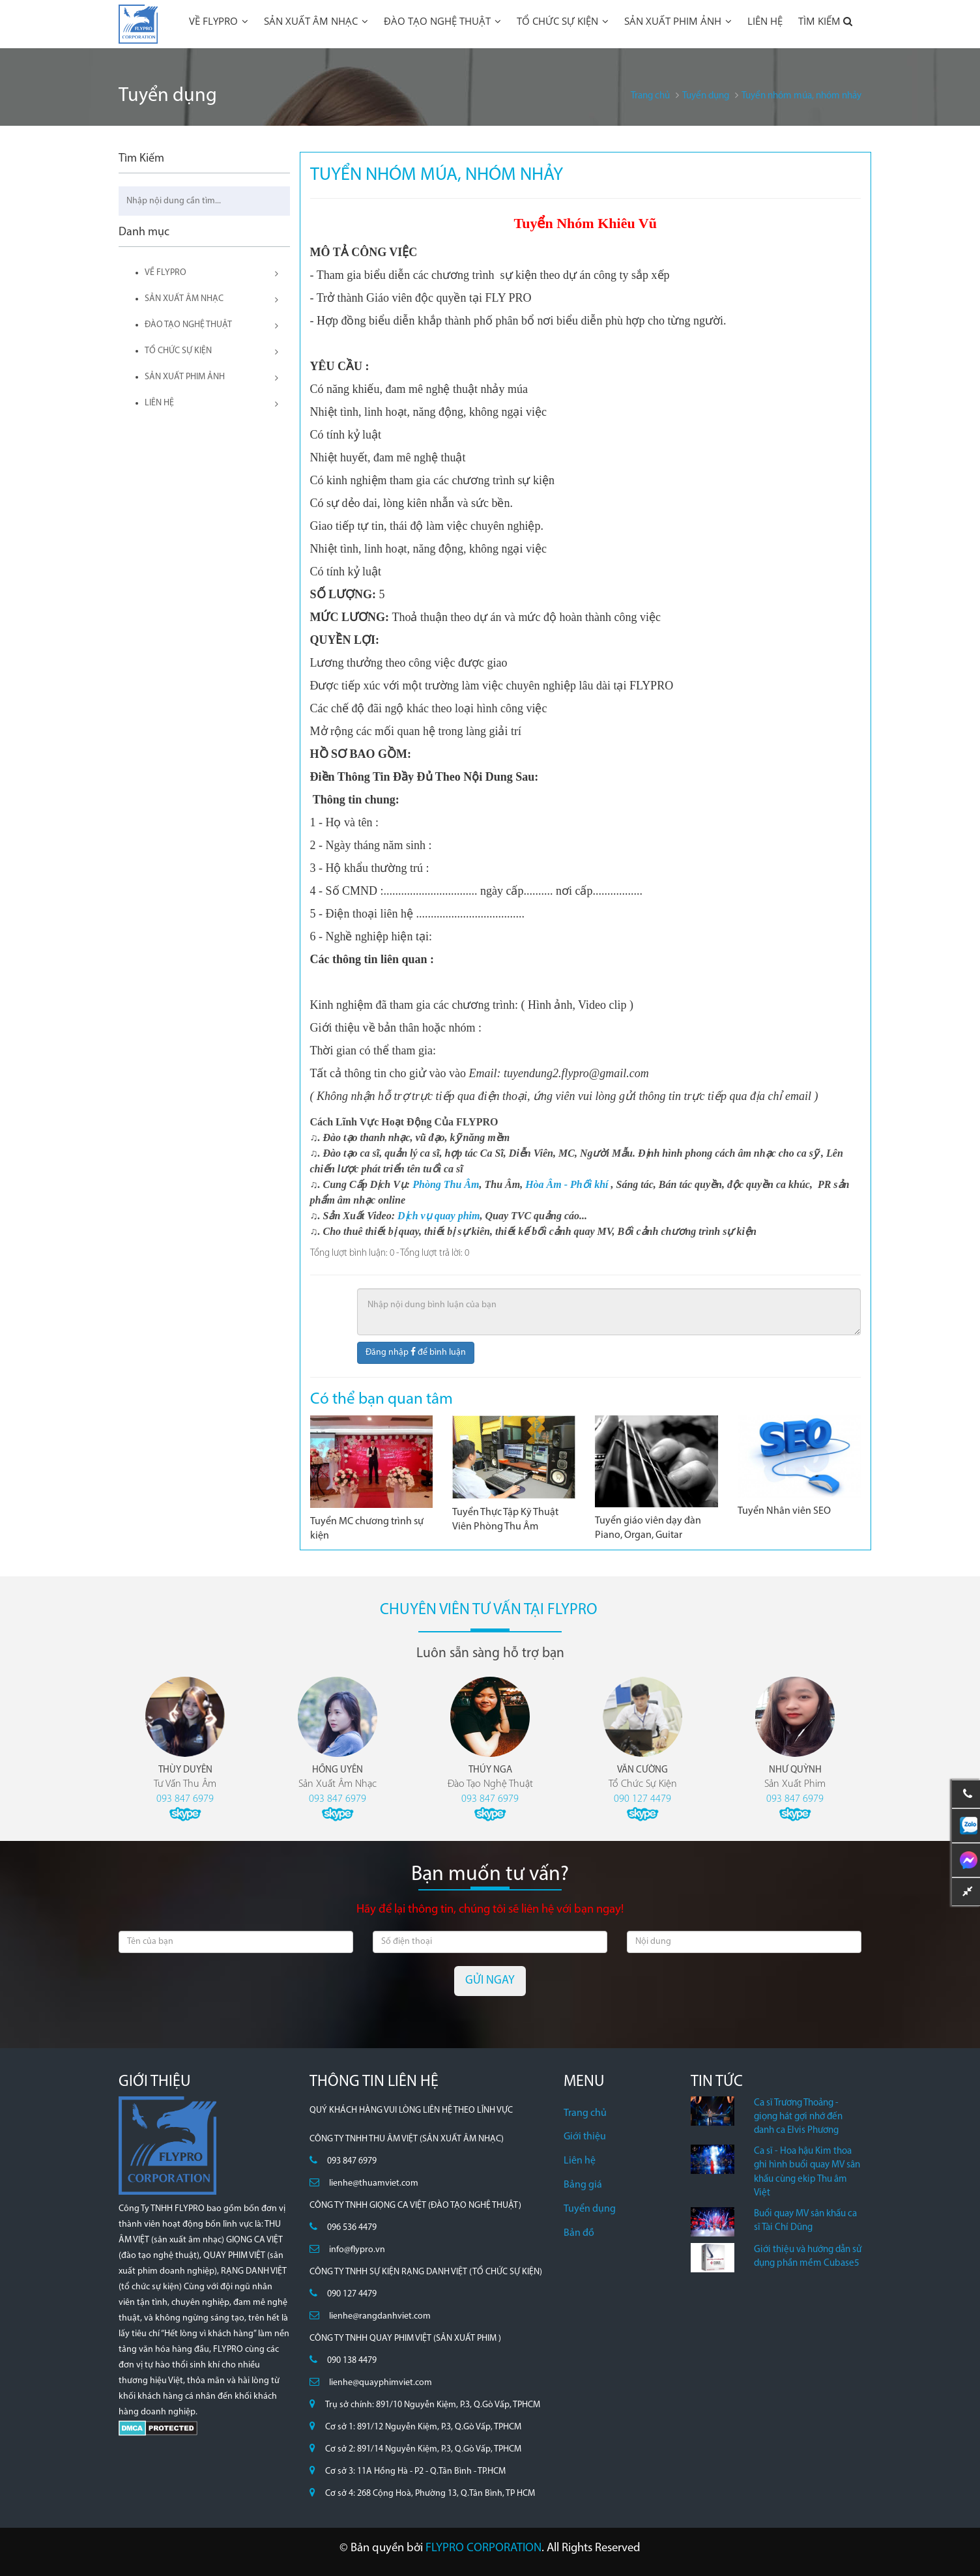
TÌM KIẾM (826, 20)
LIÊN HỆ (765, 20)
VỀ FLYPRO (218, 20)
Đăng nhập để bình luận (416, 1352)
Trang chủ (585, 2113)
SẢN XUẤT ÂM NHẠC (316, 20)
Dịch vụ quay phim (438, 1215)
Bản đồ (579, 2233)
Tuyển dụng (590, 2209)
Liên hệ (580, 2161)
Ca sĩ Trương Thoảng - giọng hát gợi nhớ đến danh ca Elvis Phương (798, 2117)
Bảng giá (583, 2185)
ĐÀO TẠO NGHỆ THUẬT (442, 20)
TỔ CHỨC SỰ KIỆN (563, 20)
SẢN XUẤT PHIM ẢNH (678, 20)
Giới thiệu (585, 2137)
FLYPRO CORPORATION (483, 2548)
